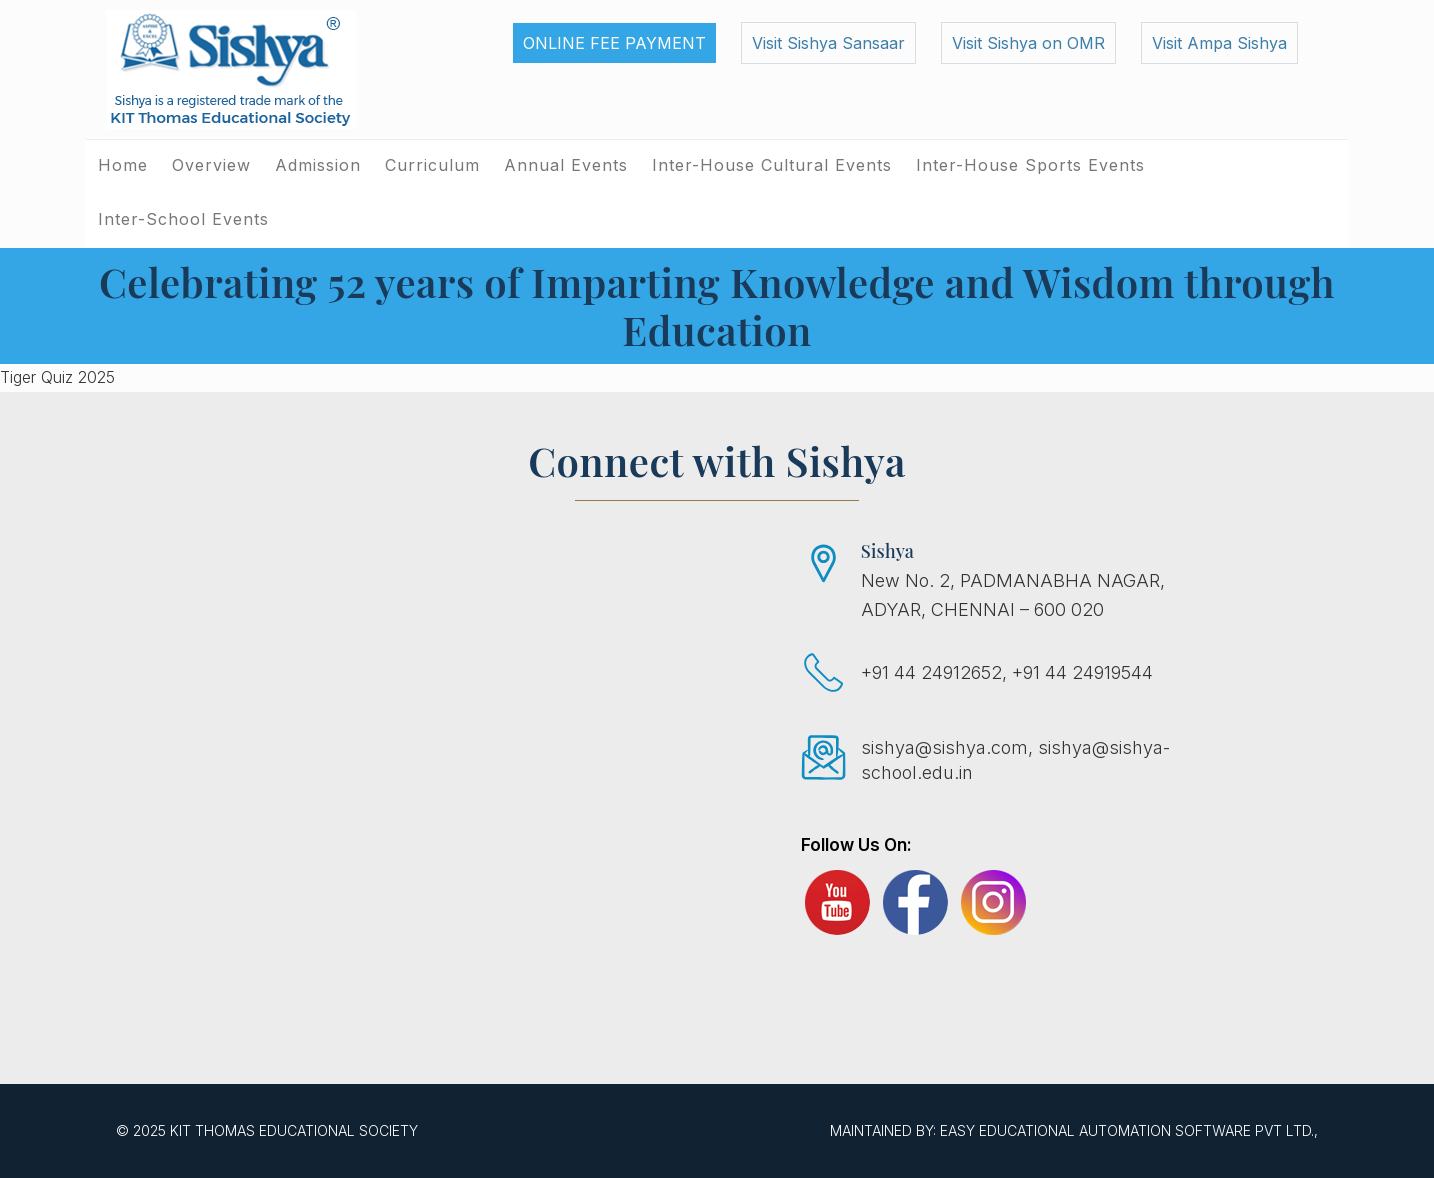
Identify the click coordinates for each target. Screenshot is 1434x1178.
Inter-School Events (183, 219)
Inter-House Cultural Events (772, 165)
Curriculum (432, 165)
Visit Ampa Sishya (1219, 43)
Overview (211, 165)
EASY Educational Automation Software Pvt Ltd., (1129, 1130)
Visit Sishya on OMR (1028, 43)
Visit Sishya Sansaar (828, 43)
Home (123, 165)
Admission (318, 165)
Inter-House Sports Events (1030, 165)
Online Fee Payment (614, 43)
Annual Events (566, 165)
